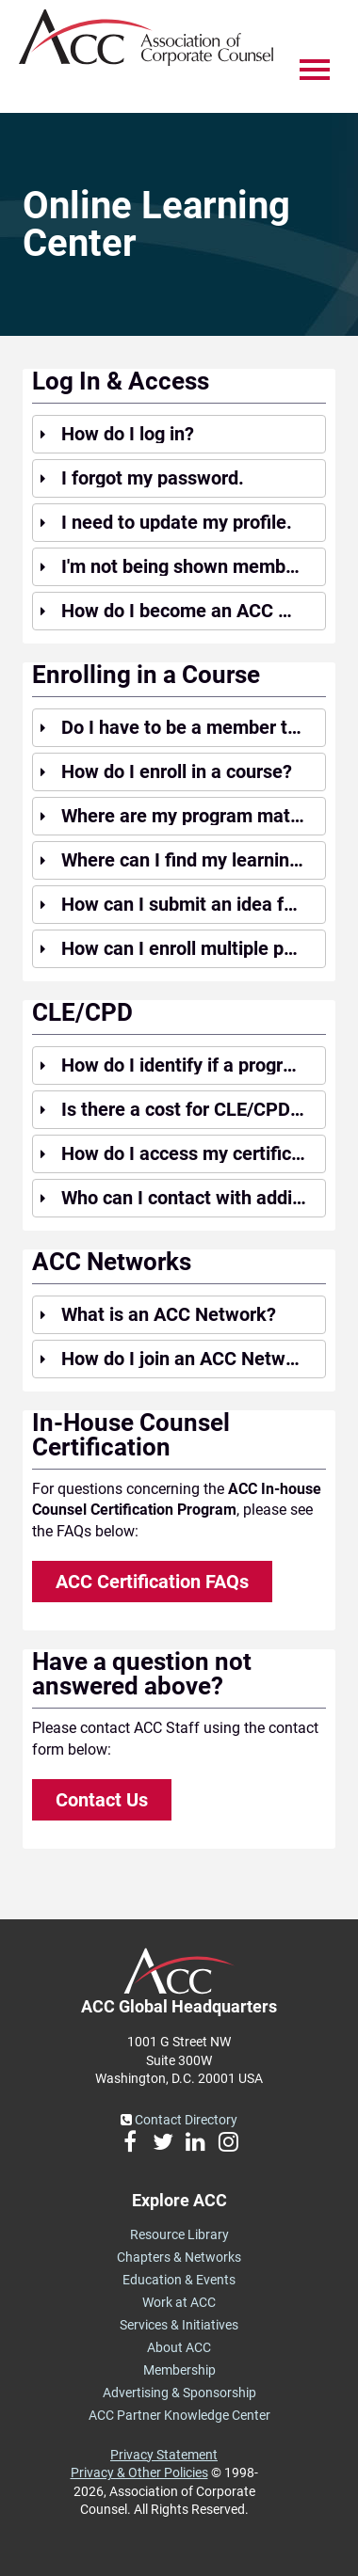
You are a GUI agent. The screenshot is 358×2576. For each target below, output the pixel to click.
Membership (179, 2369)
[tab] (179, 434)
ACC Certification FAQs (152, 1581)
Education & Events (179, 2279)
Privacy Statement (164, 2454)
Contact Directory (179, 2119)
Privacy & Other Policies (139, 2472)
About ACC (179, 2347)
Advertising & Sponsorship (179, 2392)
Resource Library (179, 2234)
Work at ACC (179, 2302)
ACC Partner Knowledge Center (179, 2415)
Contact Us (102, 1800)
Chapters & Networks (179, 2257)
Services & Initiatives (179, 2324)
